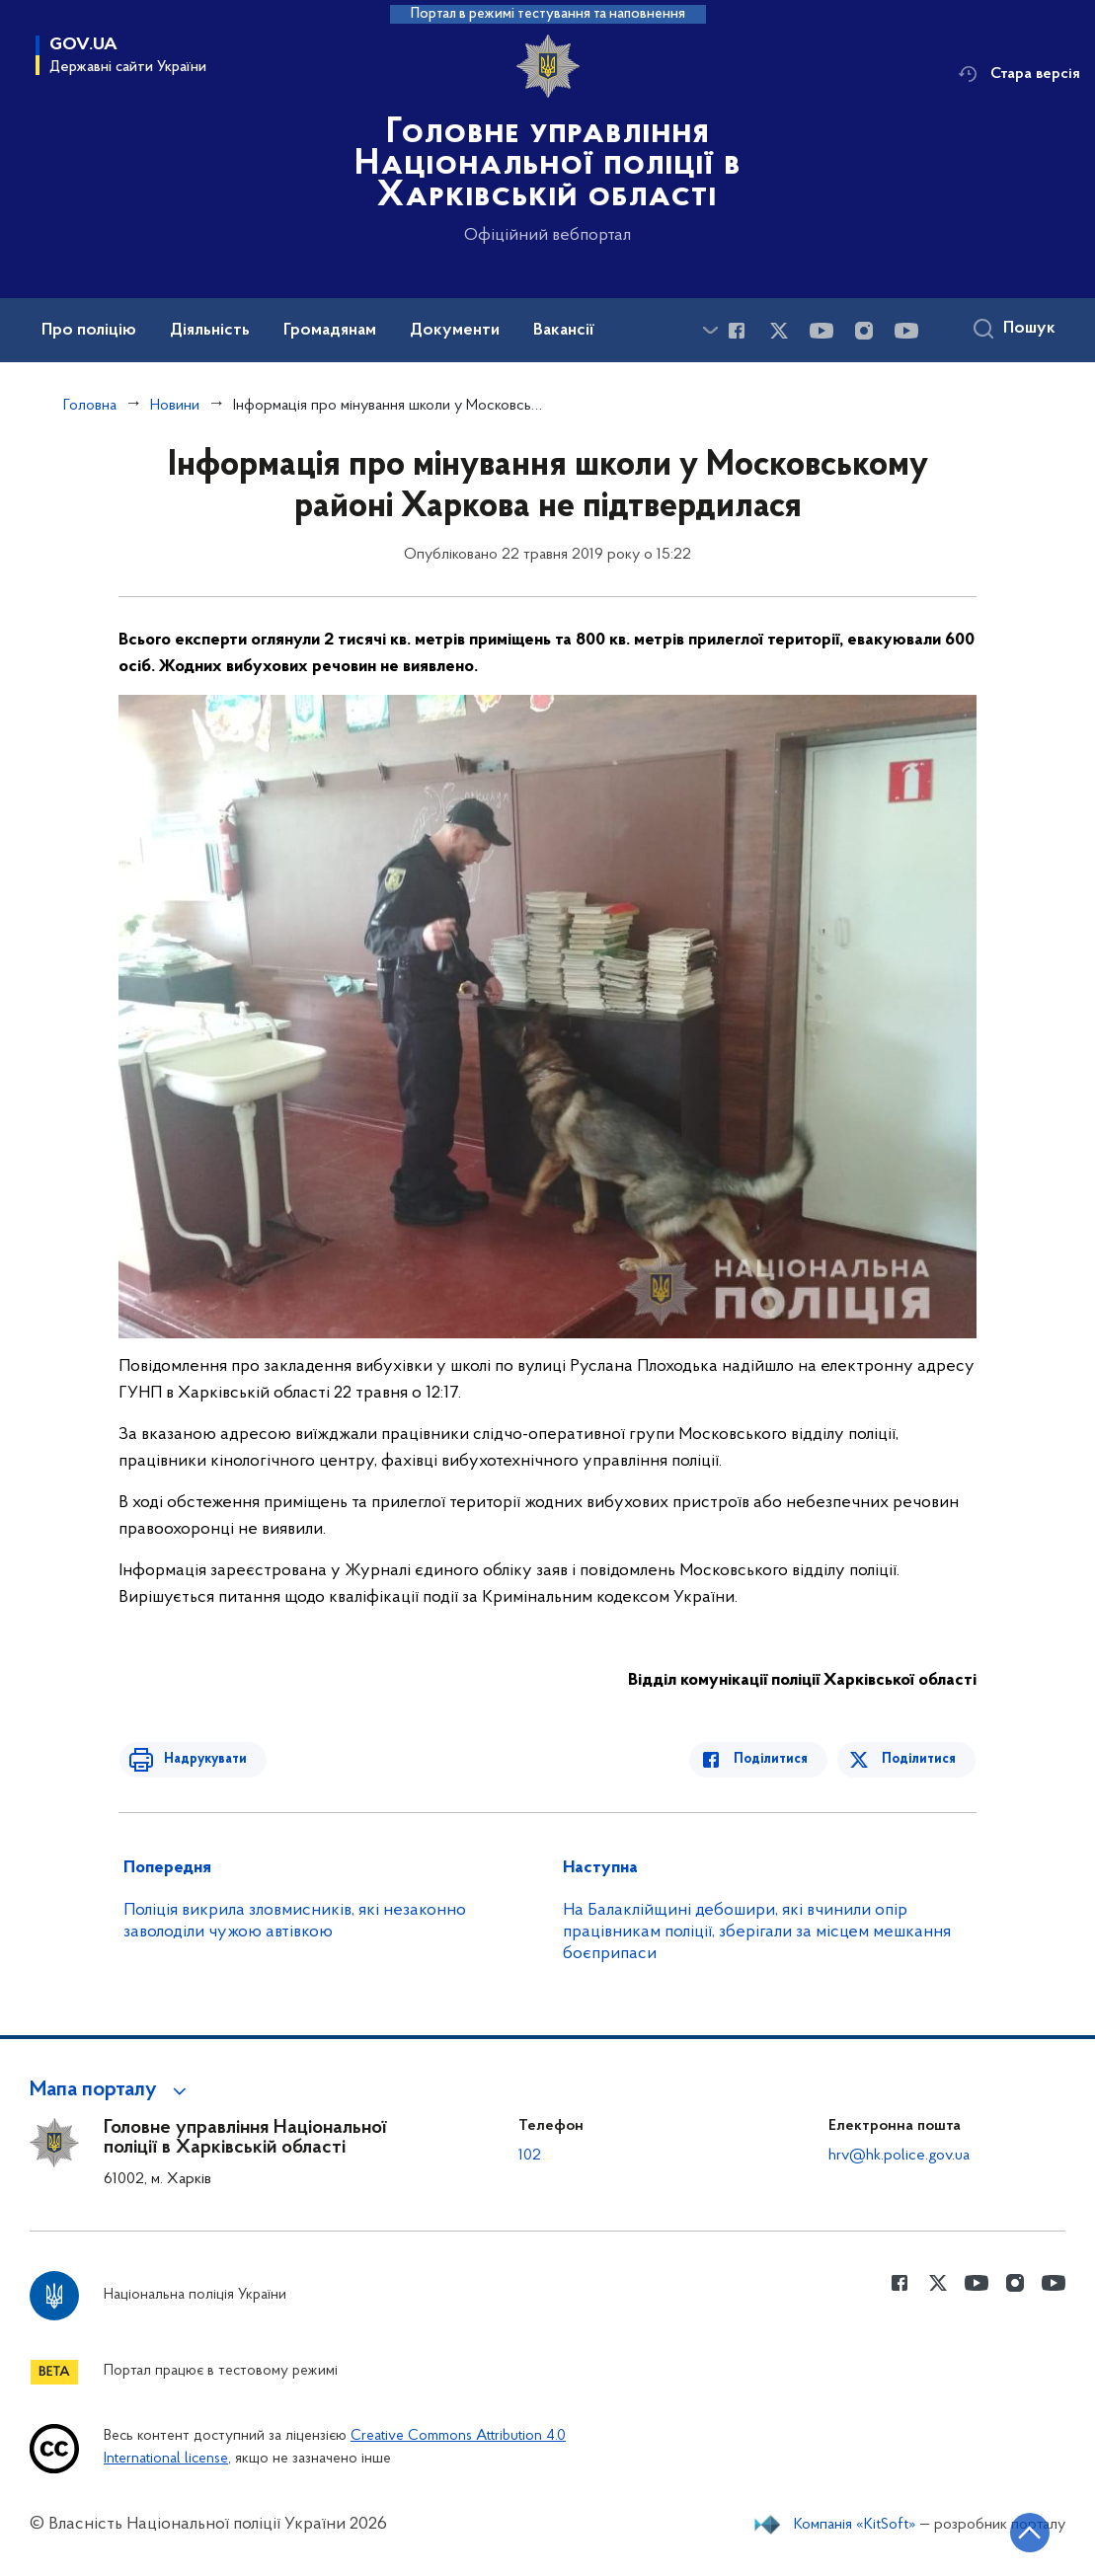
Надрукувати (199, 1759)
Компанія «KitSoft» (855, 2525)
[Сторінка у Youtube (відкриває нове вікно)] (821, 330)
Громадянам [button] (329, 331)
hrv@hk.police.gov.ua (899, 2155)
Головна (90, 406)
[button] (111, 2090)
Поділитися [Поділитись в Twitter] (920, 1759)
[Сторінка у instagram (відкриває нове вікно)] (864, 330)
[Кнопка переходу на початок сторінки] (1021, 2531)
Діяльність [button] (210, 331)
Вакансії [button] (563, 331)
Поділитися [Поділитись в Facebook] (777, 1759)
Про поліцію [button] (88, 331)
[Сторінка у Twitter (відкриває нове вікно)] (779, 330)
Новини (174, 406)
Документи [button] (455, 331)
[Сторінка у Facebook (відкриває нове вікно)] (736, 330)
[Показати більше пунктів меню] (710, 330)
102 (529, 2155)
